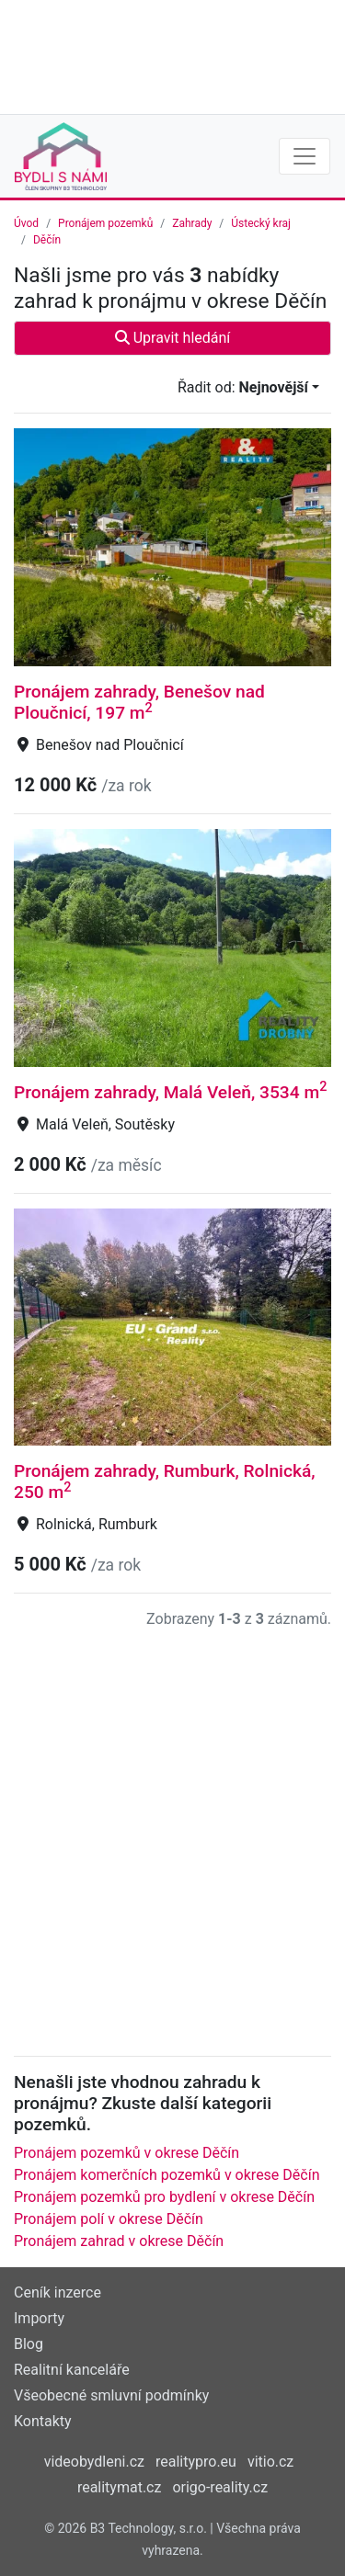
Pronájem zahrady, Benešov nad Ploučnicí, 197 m (139, 702)
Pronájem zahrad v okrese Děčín (119, 2241)
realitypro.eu (195, 2461)
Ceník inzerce (57, 2292)
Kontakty (43, 2421)
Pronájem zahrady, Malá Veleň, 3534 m (170, 1092)
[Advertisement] (172, 55)
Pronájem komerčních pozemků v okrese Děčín (166, 2175)
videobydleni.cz (94, 2461)
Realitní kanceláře (72, 2369)
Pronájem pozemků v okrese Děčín (126, 2153)
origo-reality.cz (220, 2487)
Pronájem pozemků (105, 223)
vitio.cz (270, 2461)
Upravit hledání (173, 337)
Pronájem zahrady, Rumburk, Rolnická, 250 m (165, 1481)
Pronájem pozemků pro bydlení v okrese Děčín (164, 2197)
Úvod (26, 223)
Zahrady (192, 223)
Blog (28, 2344)
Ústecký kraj (261, 223)
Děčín (47, 239)
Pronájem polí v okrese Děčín (108, 2219)
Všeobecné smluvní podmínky (111, 2395)
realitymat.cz (119, 2487)
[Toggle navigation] (304, 156)
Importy (39, 2318)
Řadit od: (243, 387)
